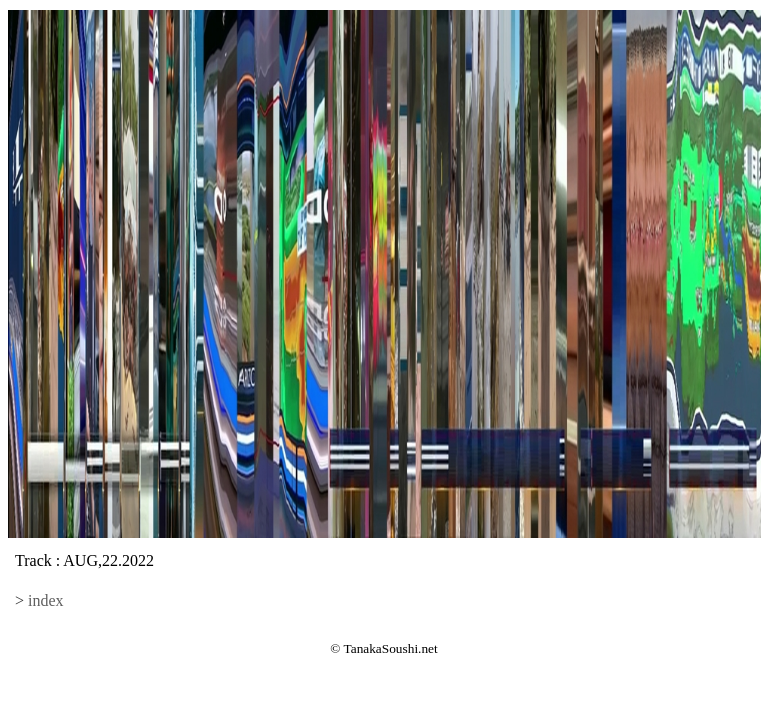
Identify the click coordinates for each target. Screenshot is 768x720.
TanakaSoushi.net (391, 648)
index (46, 600)
